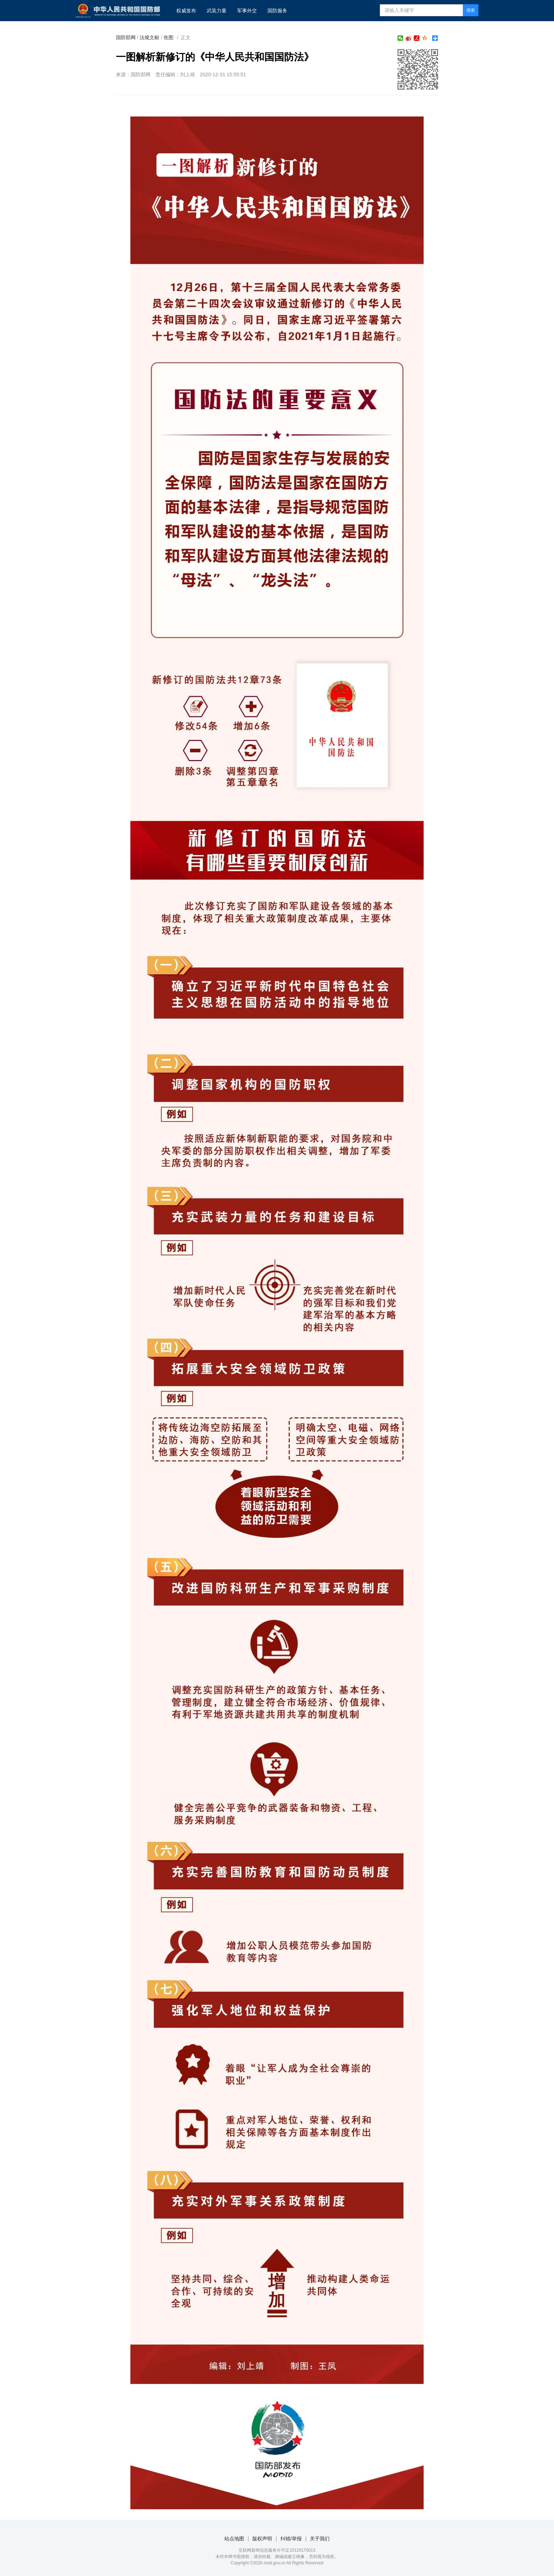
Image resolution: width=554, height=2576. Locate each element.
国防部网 (126, 37)
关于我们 (320, 2538)
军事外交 (247, 10)
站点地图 (234, 2538)
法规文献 (149, 37)
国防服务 (277, 10)
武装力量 (216, 10)
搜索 (470, 10)
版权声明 (262, 2538)
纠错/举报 (291, 2538)
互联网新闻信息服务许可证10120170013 (276, 2550)
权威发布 (186, 10)
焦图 (168, 37)
